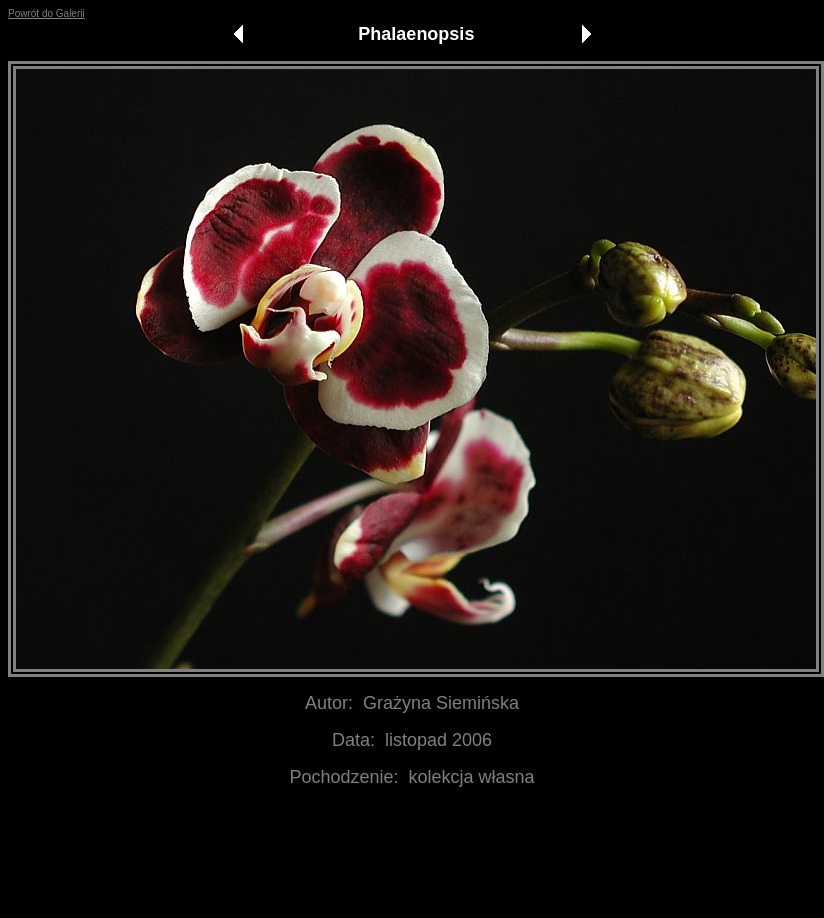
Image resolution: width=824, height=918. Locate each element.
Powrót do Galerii (46, 13)
